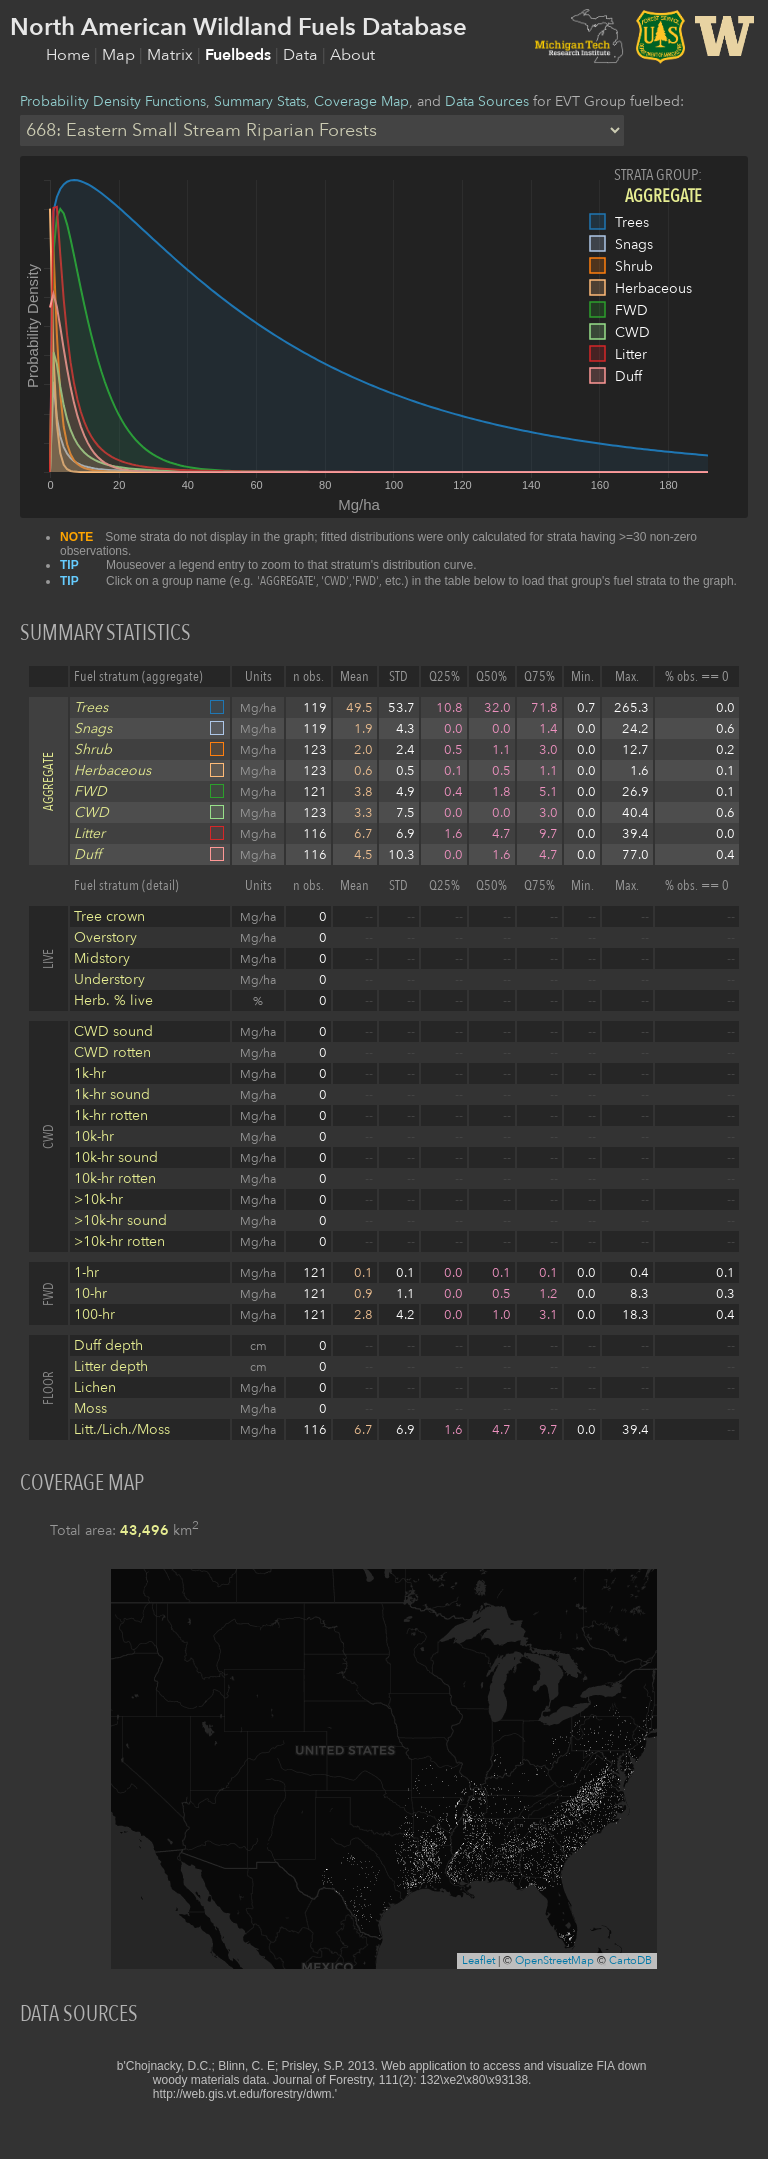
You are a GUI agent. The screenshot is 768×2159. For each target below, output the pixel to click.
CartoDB (630, 1960)
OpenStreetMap (554, 1960)
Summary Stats (260, 101)
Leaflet (478, 1960)
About (352, 55)
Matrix (172, 55)
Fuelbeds (240, 55)
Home (70, 55)
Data (302, 55)
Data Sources (487, 101)
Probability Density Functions (113, 101)
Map (120, 55)
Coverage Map (361, 101)
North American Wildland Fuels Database (238, 27)
